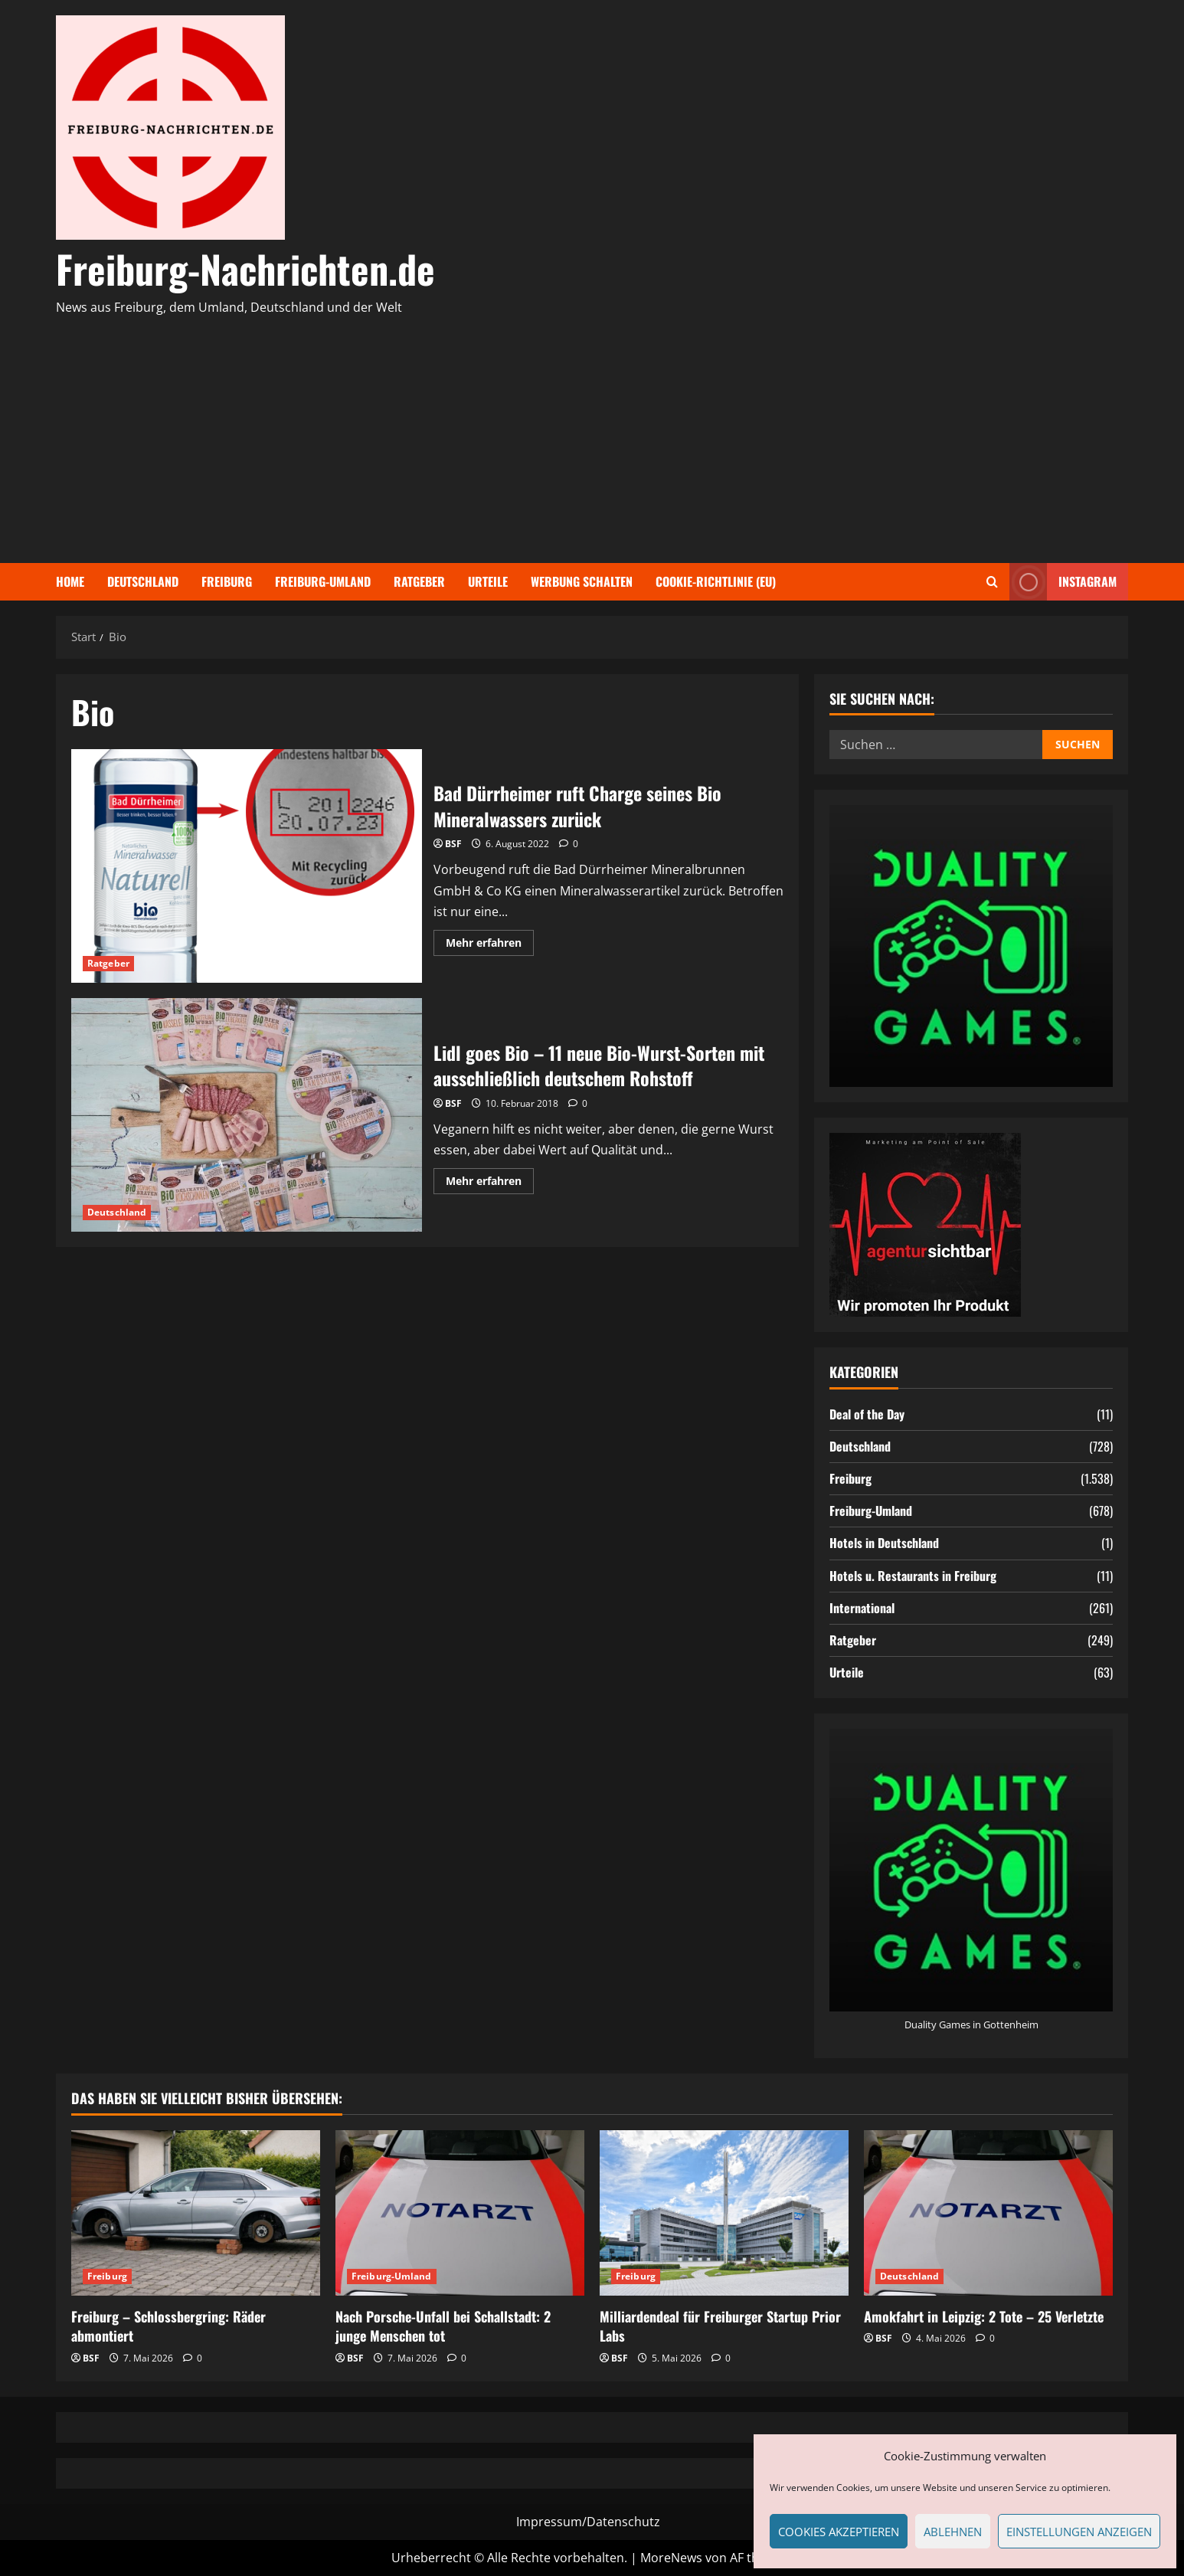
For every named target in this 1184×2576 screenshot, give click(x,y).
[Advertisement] (588, 433)
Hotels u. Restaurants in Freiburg (912, 1575)
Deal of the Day (866, 1414)
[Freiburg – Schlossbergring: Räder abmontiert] (195, 2213)
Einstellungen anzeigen (1079, 2531)
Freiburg (226, 581)
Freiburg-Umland (323, 581)
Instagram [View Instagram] (1063, 582)
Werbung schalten (582, 581)
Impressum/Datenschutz (588, 2521)
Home (70, 581)
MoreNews (671, 2557)
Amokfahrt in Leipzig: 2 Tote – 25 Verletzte (984, 2316)
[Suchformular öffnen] (992, 582)
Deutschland (142, 581)
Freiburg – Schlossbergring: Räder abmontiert (168, 2325)
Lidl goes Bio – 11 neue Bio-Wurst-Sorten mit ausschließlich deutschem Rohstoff (246, 1115)
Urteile (488, 581)
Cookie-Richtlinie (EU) (716, 581)
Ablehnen (953, 2531)
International (862, 1608)
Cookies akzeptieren (838, 2531)
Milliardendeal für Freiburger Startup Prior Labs (720, 2325)
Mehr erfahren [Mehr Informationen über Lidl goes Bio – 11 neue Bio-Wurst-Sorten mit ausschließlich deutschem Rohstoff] (490, 1183)
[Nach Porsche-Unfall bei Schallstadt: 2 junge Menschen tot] (459, 2213)
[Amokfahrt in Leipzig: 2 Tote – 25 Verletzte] (988, 2213)
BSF (453, 843)
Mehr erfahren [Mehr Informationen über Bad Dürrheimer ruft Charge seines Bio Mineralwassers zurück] (490, 945)
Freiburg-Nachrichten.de (245, 268)
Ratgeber (419, 581)
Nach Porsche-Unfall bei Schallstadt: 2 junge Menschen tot (443, 2325)
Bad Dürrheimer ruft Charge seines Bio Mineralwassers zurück (246, 866)
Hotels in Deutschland (884, 1542)
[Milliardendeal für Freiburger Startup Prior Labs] (724, 2213)
